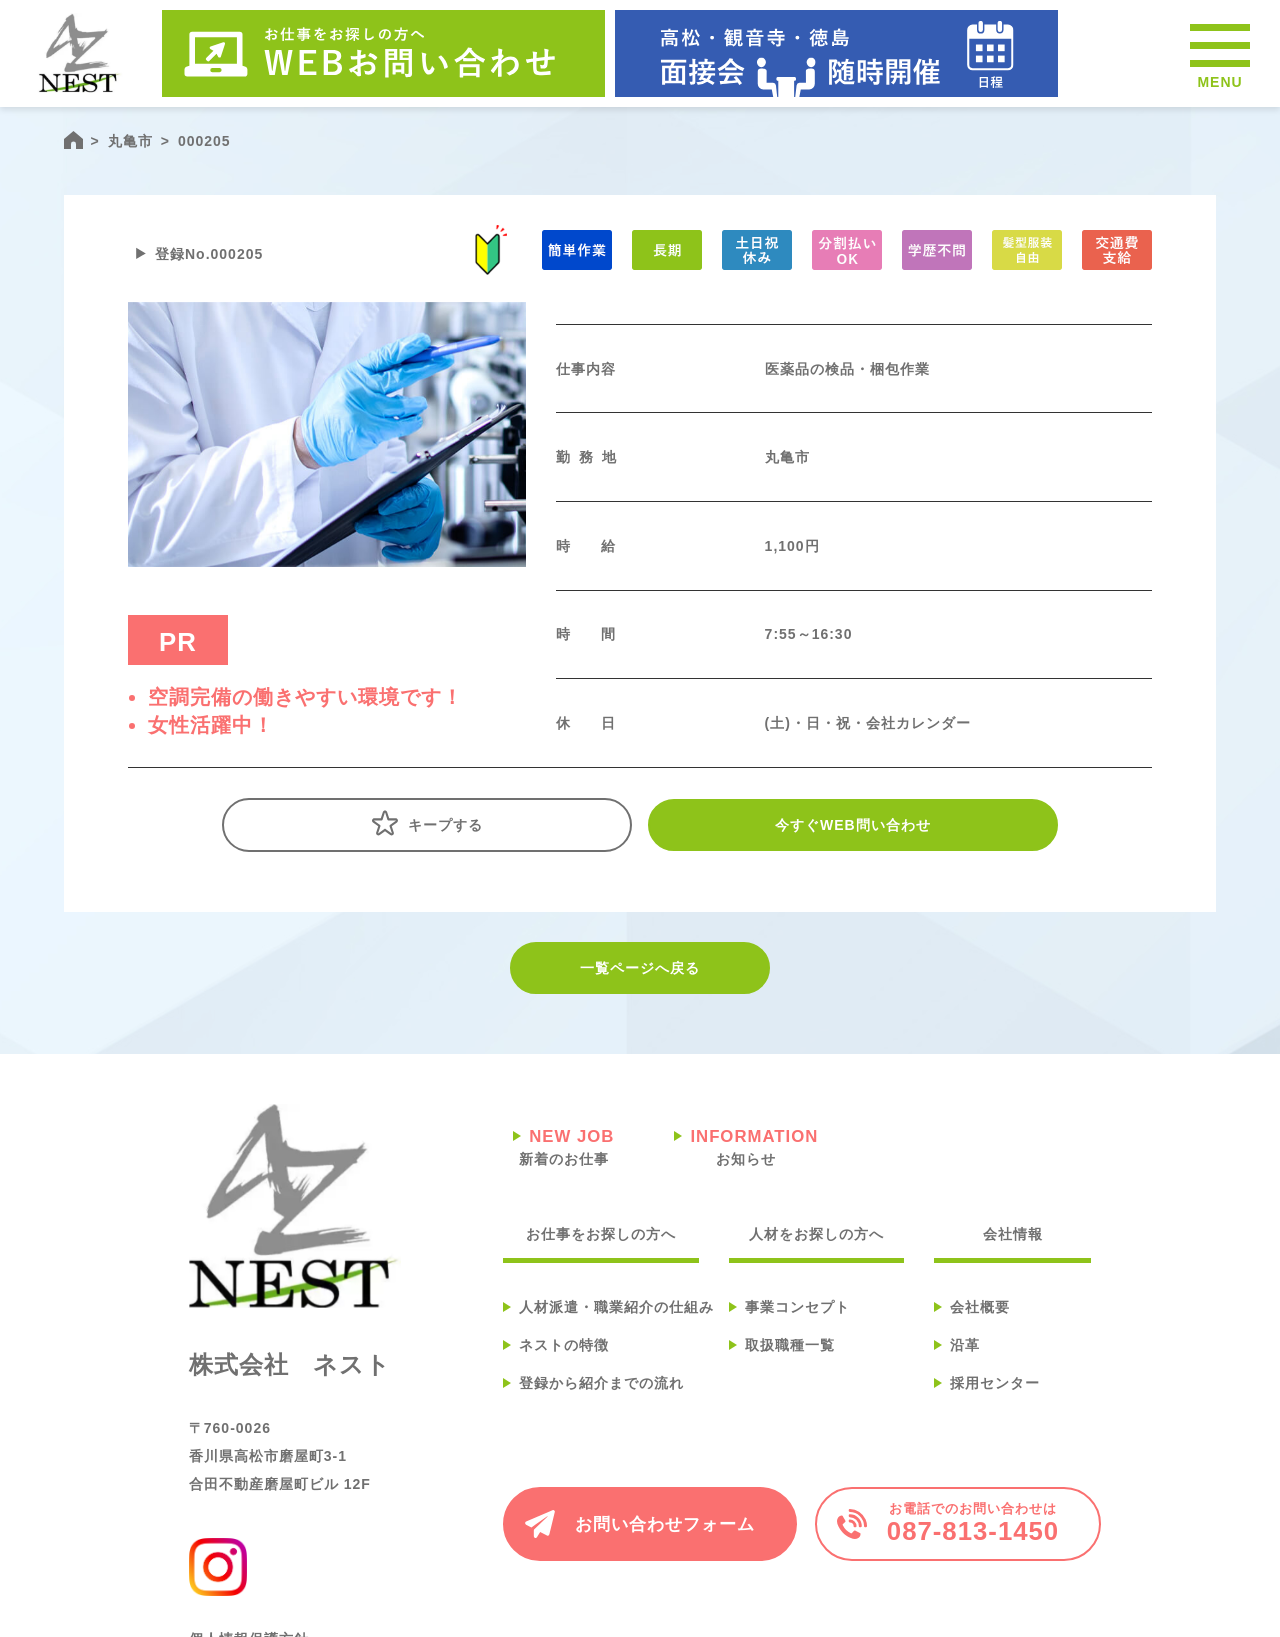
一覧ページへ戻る (640, 968)
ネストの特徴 (564, 1345)
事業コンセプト (797, 1307)
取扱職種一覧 (790, 1345)
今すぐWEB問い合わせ (853, 825)
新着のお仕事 (563, 1145)
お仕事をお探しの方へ (601, 1234)
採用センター (995, 1383)
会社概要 (980, 1307)
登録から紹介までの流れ (601, 1383)
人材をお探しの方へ (816, 1234)
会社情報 (1013, 1234)
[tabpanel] (327, 434)
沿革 (965, 1345)
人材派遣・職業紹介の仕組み (616, 1307)
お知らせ (746, 1145)
